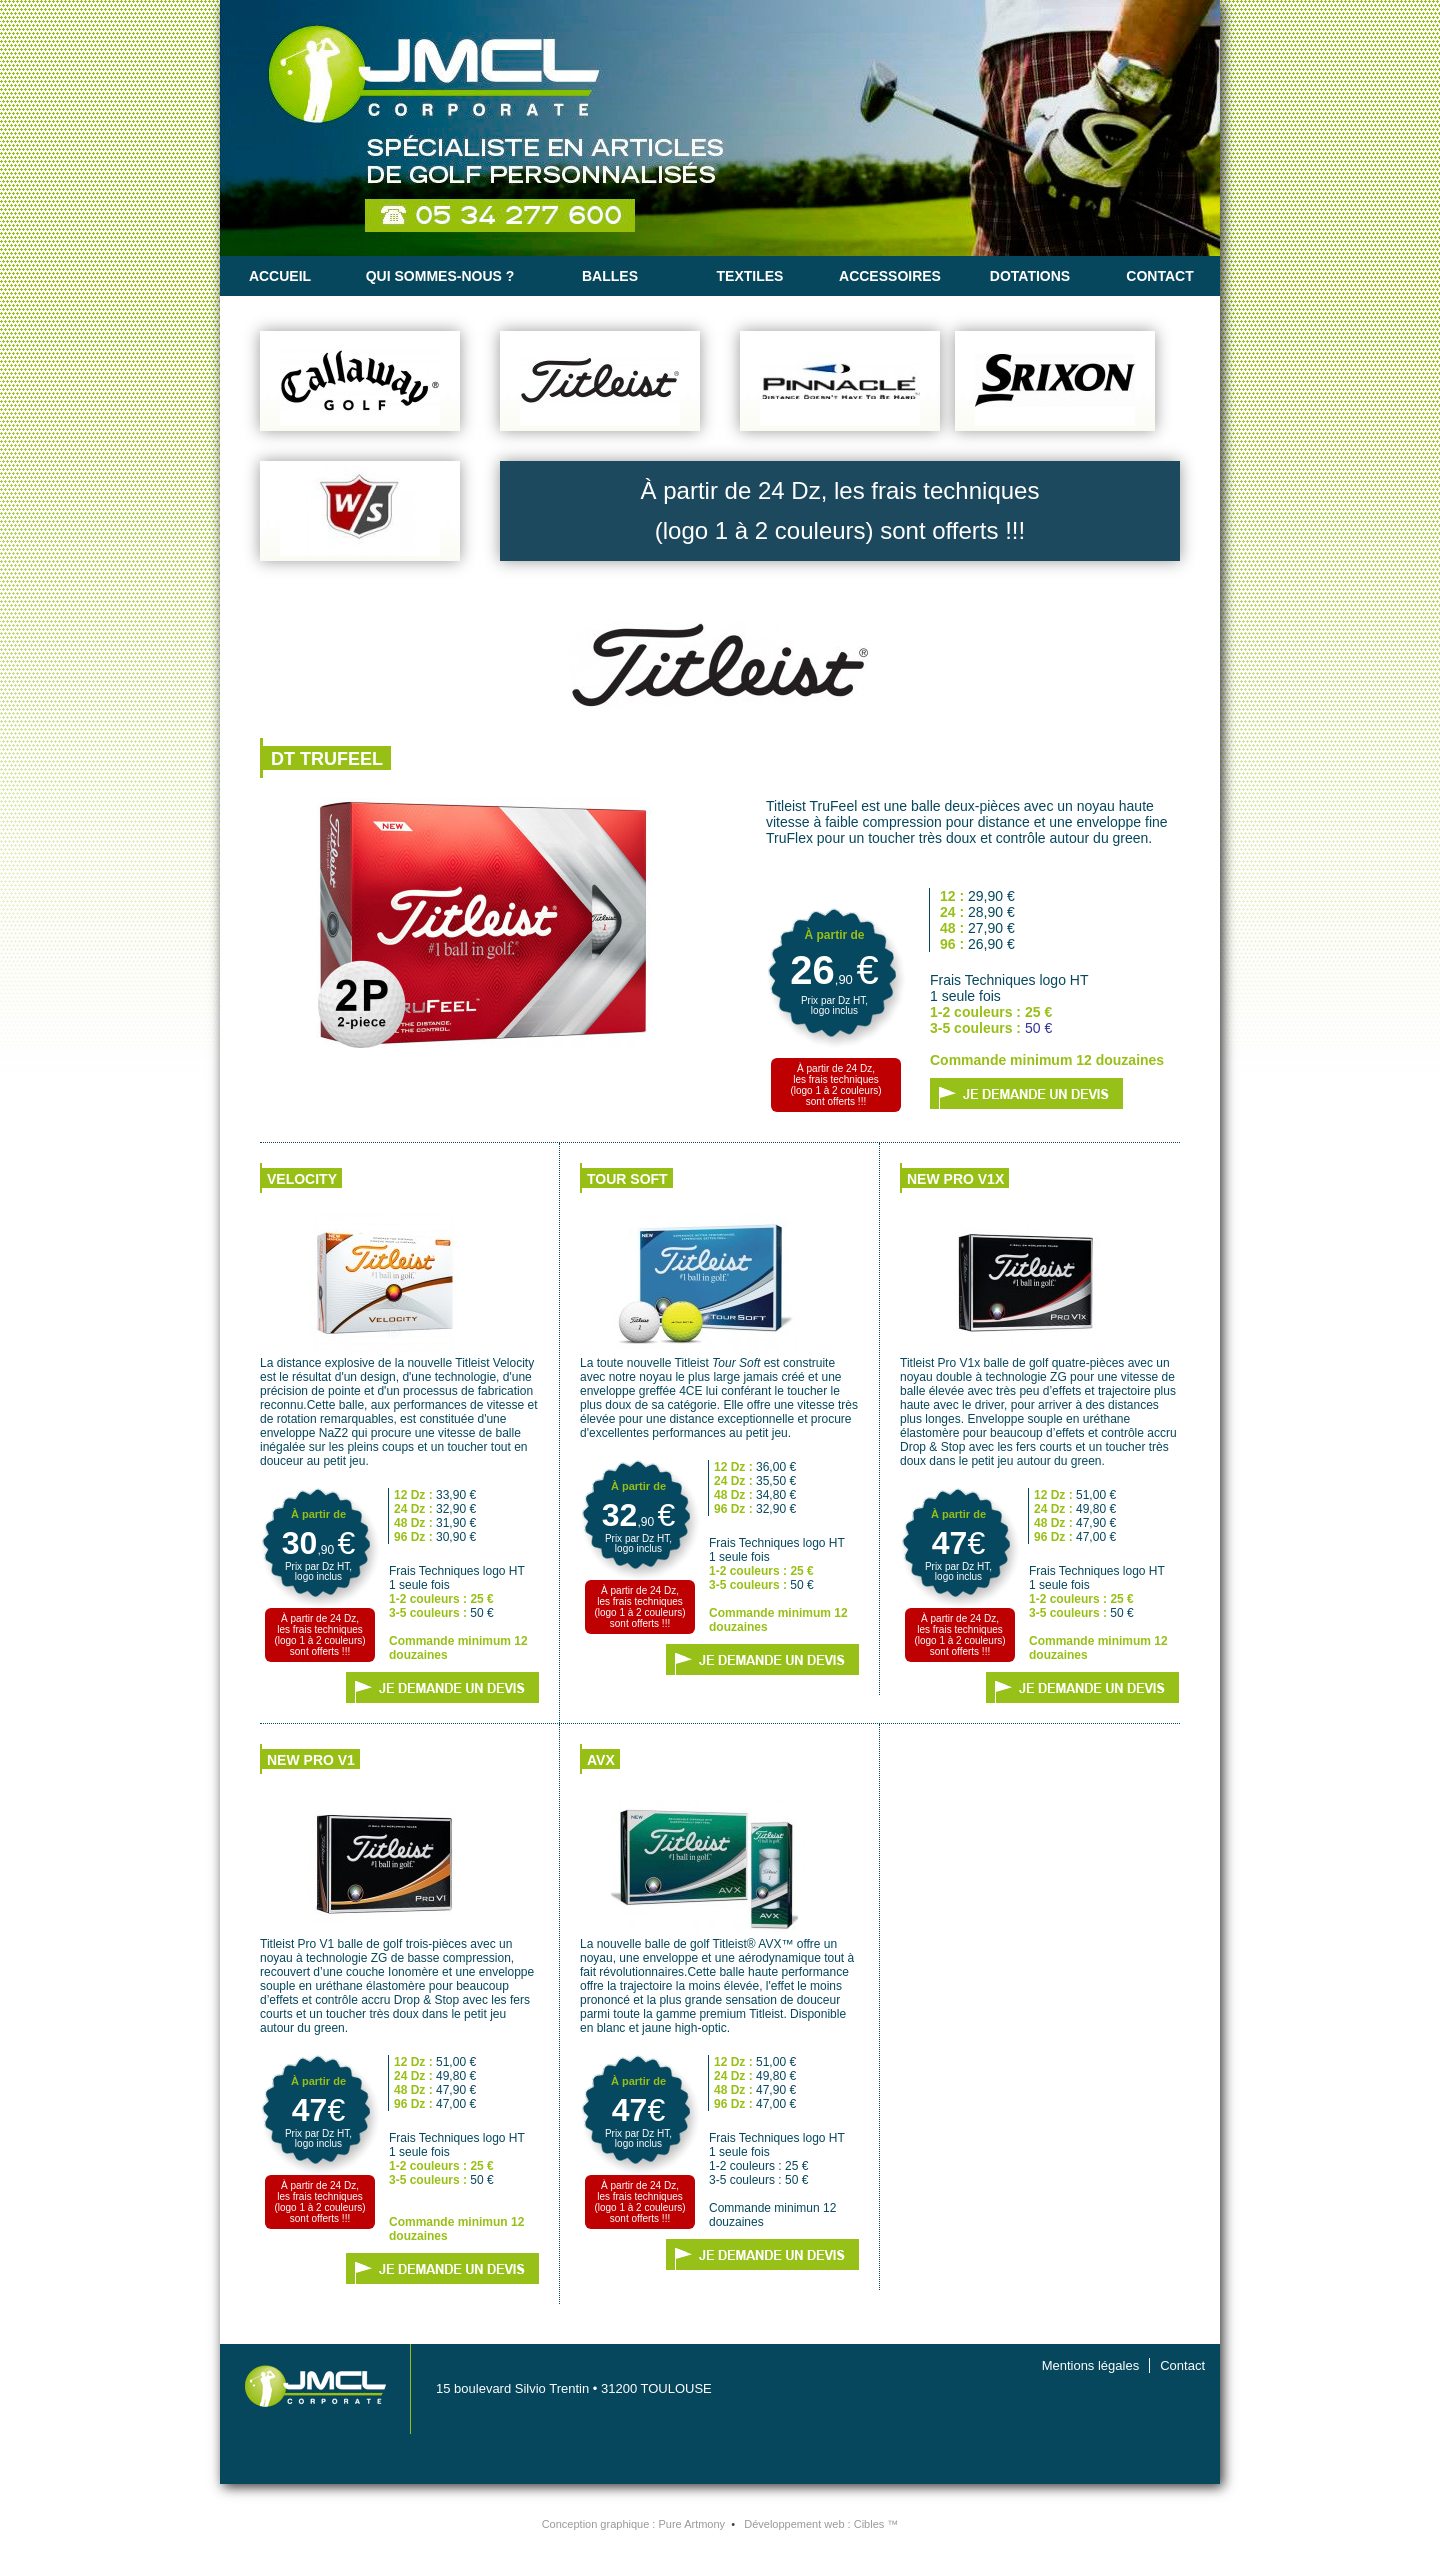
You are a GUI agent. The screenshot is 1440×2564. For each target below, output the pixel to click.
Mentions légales (1091, 2365)
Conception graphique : (633, 2524)
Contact (1159, 276)
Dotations (1030, 276)
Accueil (280, 276)
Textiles (750, 276)
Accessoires (890, 276)
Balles (610, 276)
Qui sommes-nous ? (440, 276)
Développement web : (821, 2524)
